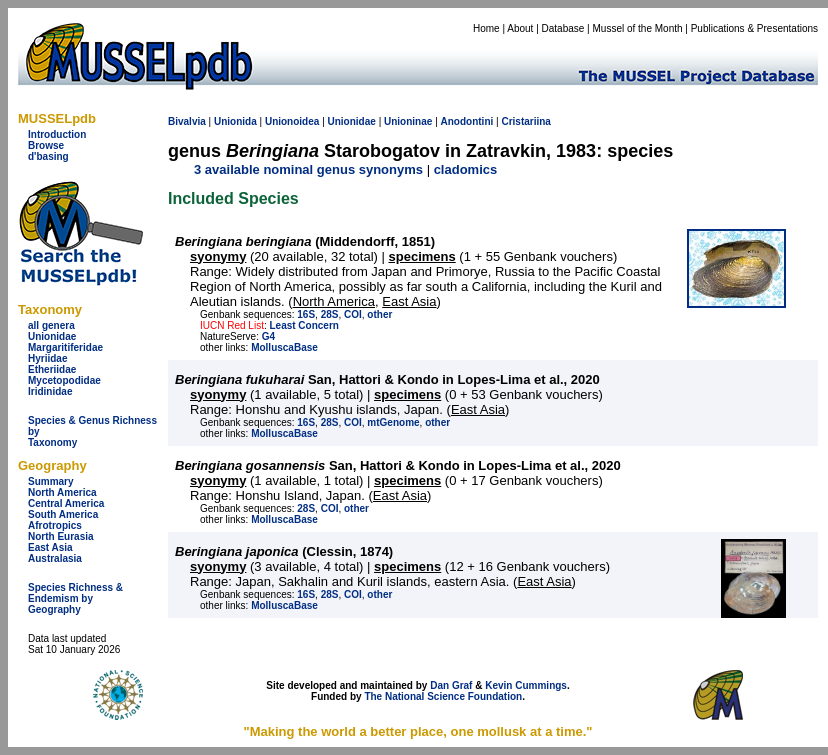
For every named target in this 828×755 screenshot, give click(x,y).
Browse (46, 145)
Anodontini (467, 121)
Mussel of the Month (638, 28)
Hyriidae (47, 358)
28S (330, 314)
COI (353, 314)
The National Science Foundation (443, 696)
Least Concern (303, 325)
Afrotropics (55, 525)
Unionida (235, 121)
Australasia (55, 558)
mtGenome (393, 422)
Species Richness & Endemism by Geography (75, 598)
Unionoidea (292, 121)
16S (306, 314)
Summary (51, 481)
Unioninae (408, 121)
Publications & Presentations (754, 28)
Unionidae (52, 336)
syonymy (218, 256)
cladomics (466, 169)
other (379, 314)
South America (63, 514)
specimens (422, 256)
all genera (51, 325)
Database (563, 28)
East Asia (50, 547)
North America (62, 492)
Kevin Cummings (526, 685)
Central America (66, 503)
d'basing (48, 156)
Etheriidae (52, 369)
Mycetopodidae (64, 380)
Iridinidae (50, 391)
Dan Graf (451, 685)
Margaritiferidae (65, 347)
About (520, 28)
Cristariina (525, 121)
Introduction (57, 134)
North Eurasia (61, 536)
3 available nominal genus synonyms (308, 169)
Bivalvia (187, 121)
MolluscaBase (284, 347)
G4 (268, 336)
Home (486, 28)
